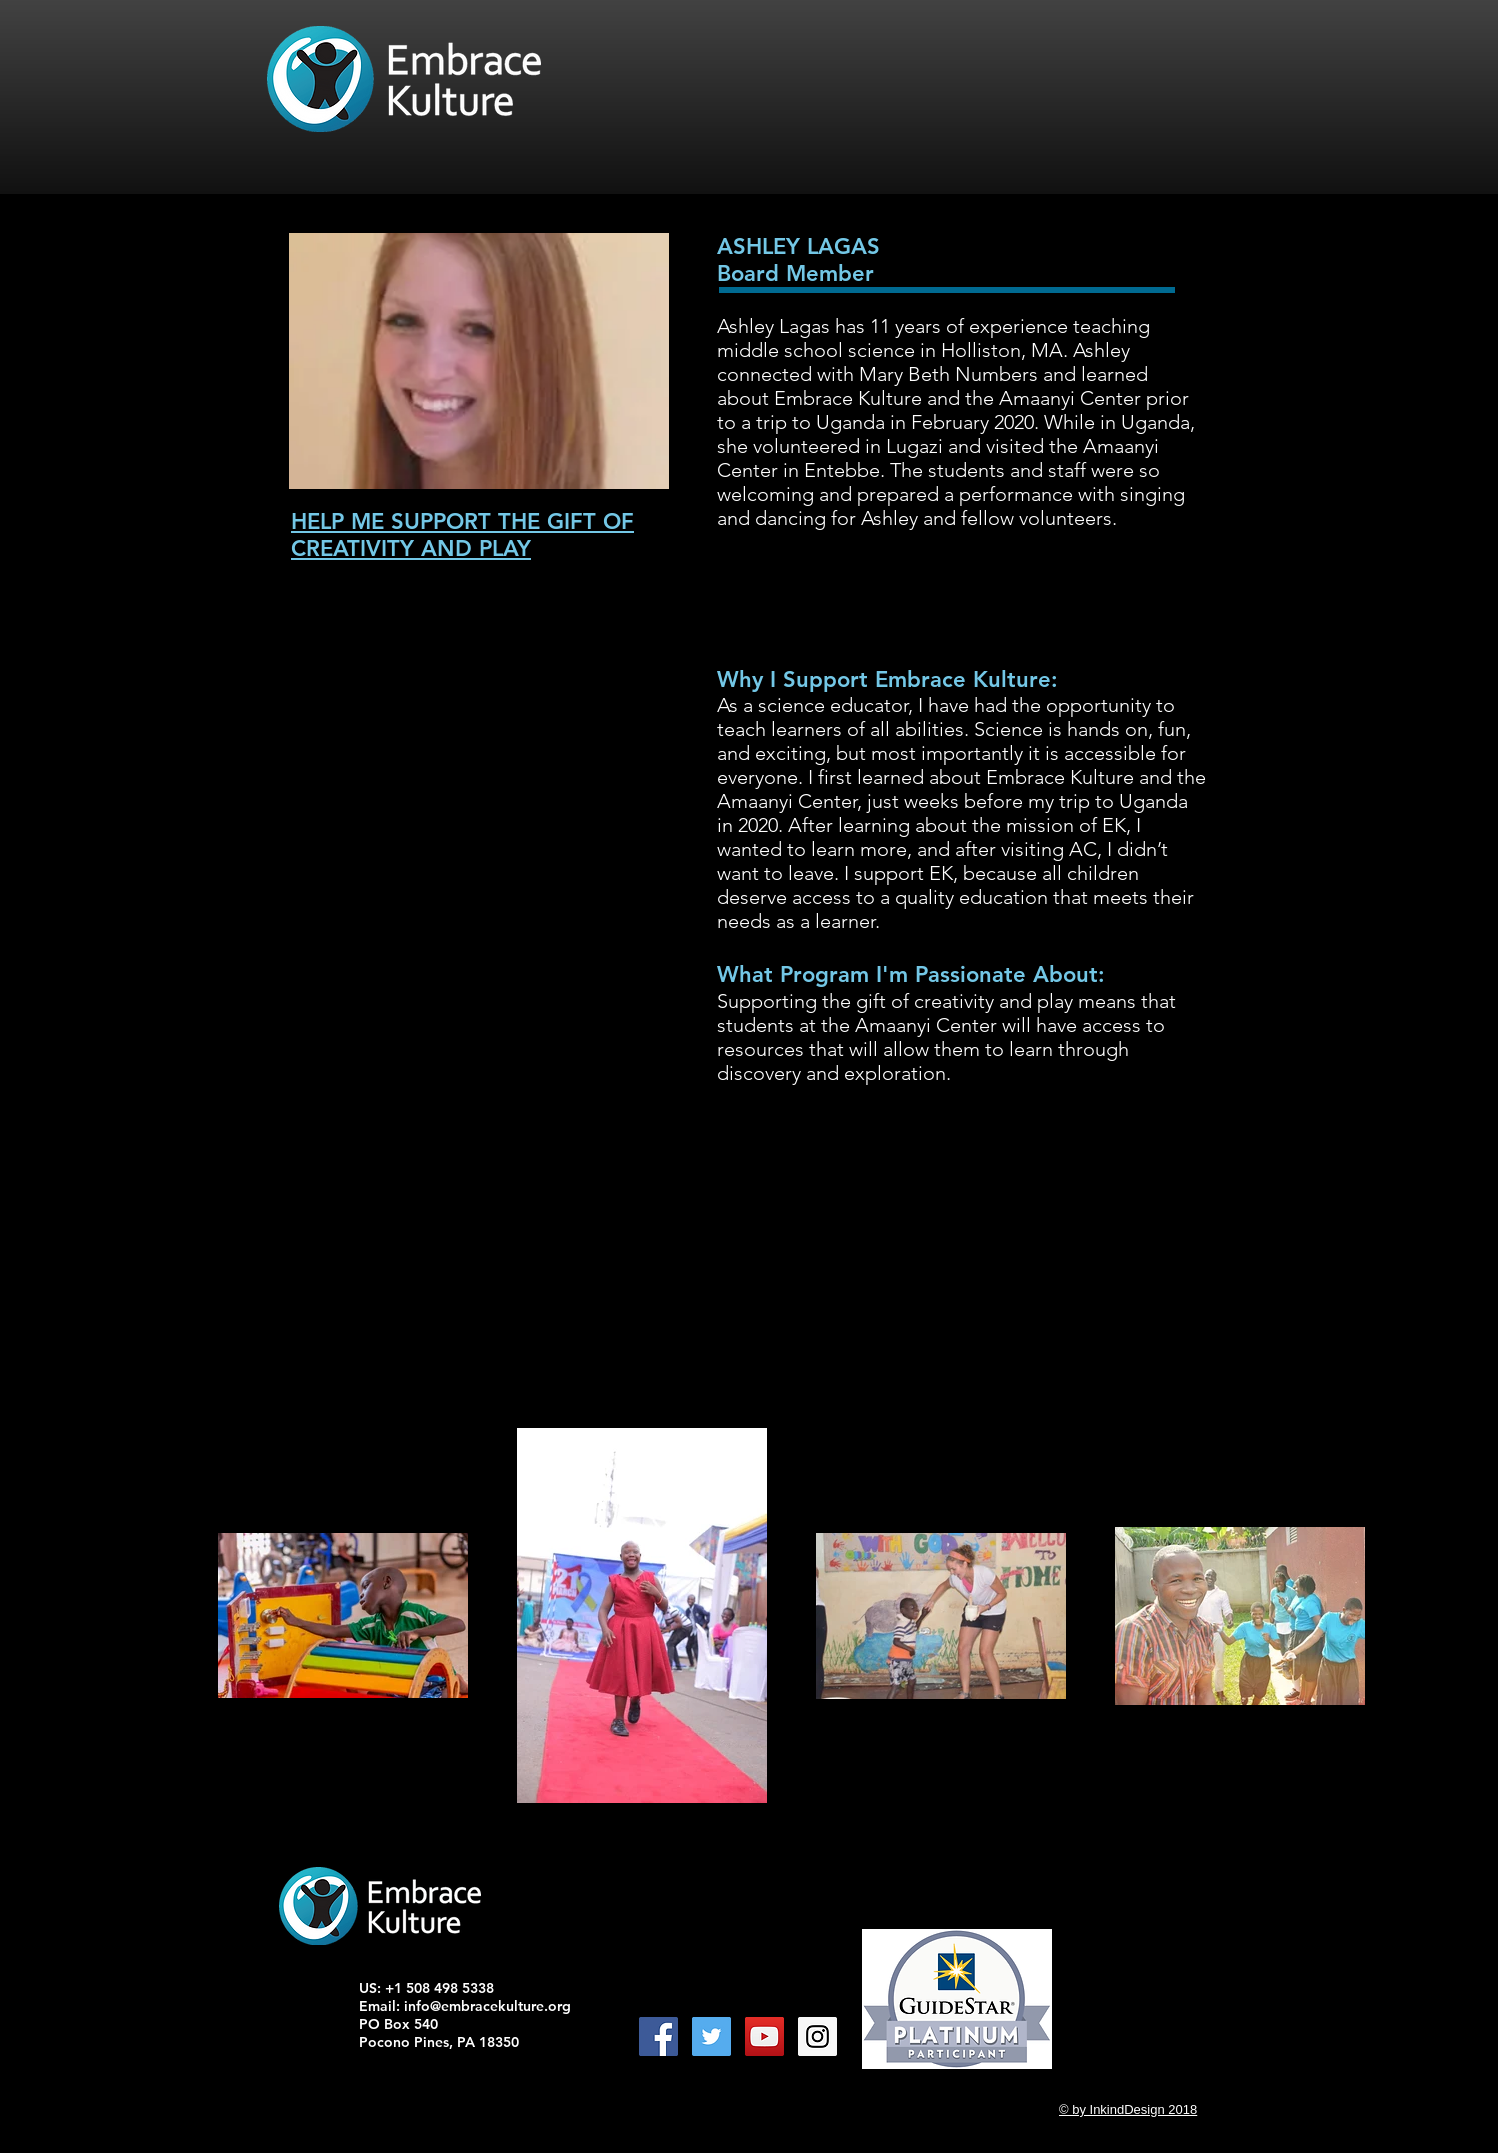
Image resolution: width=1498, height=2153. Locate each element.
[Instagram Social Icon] (817, 2036)
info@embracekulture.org (487, 2006)
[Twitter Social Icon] (711, 2036)
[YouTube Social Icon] (764, 2036)
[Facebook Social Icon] (658, 2036)
